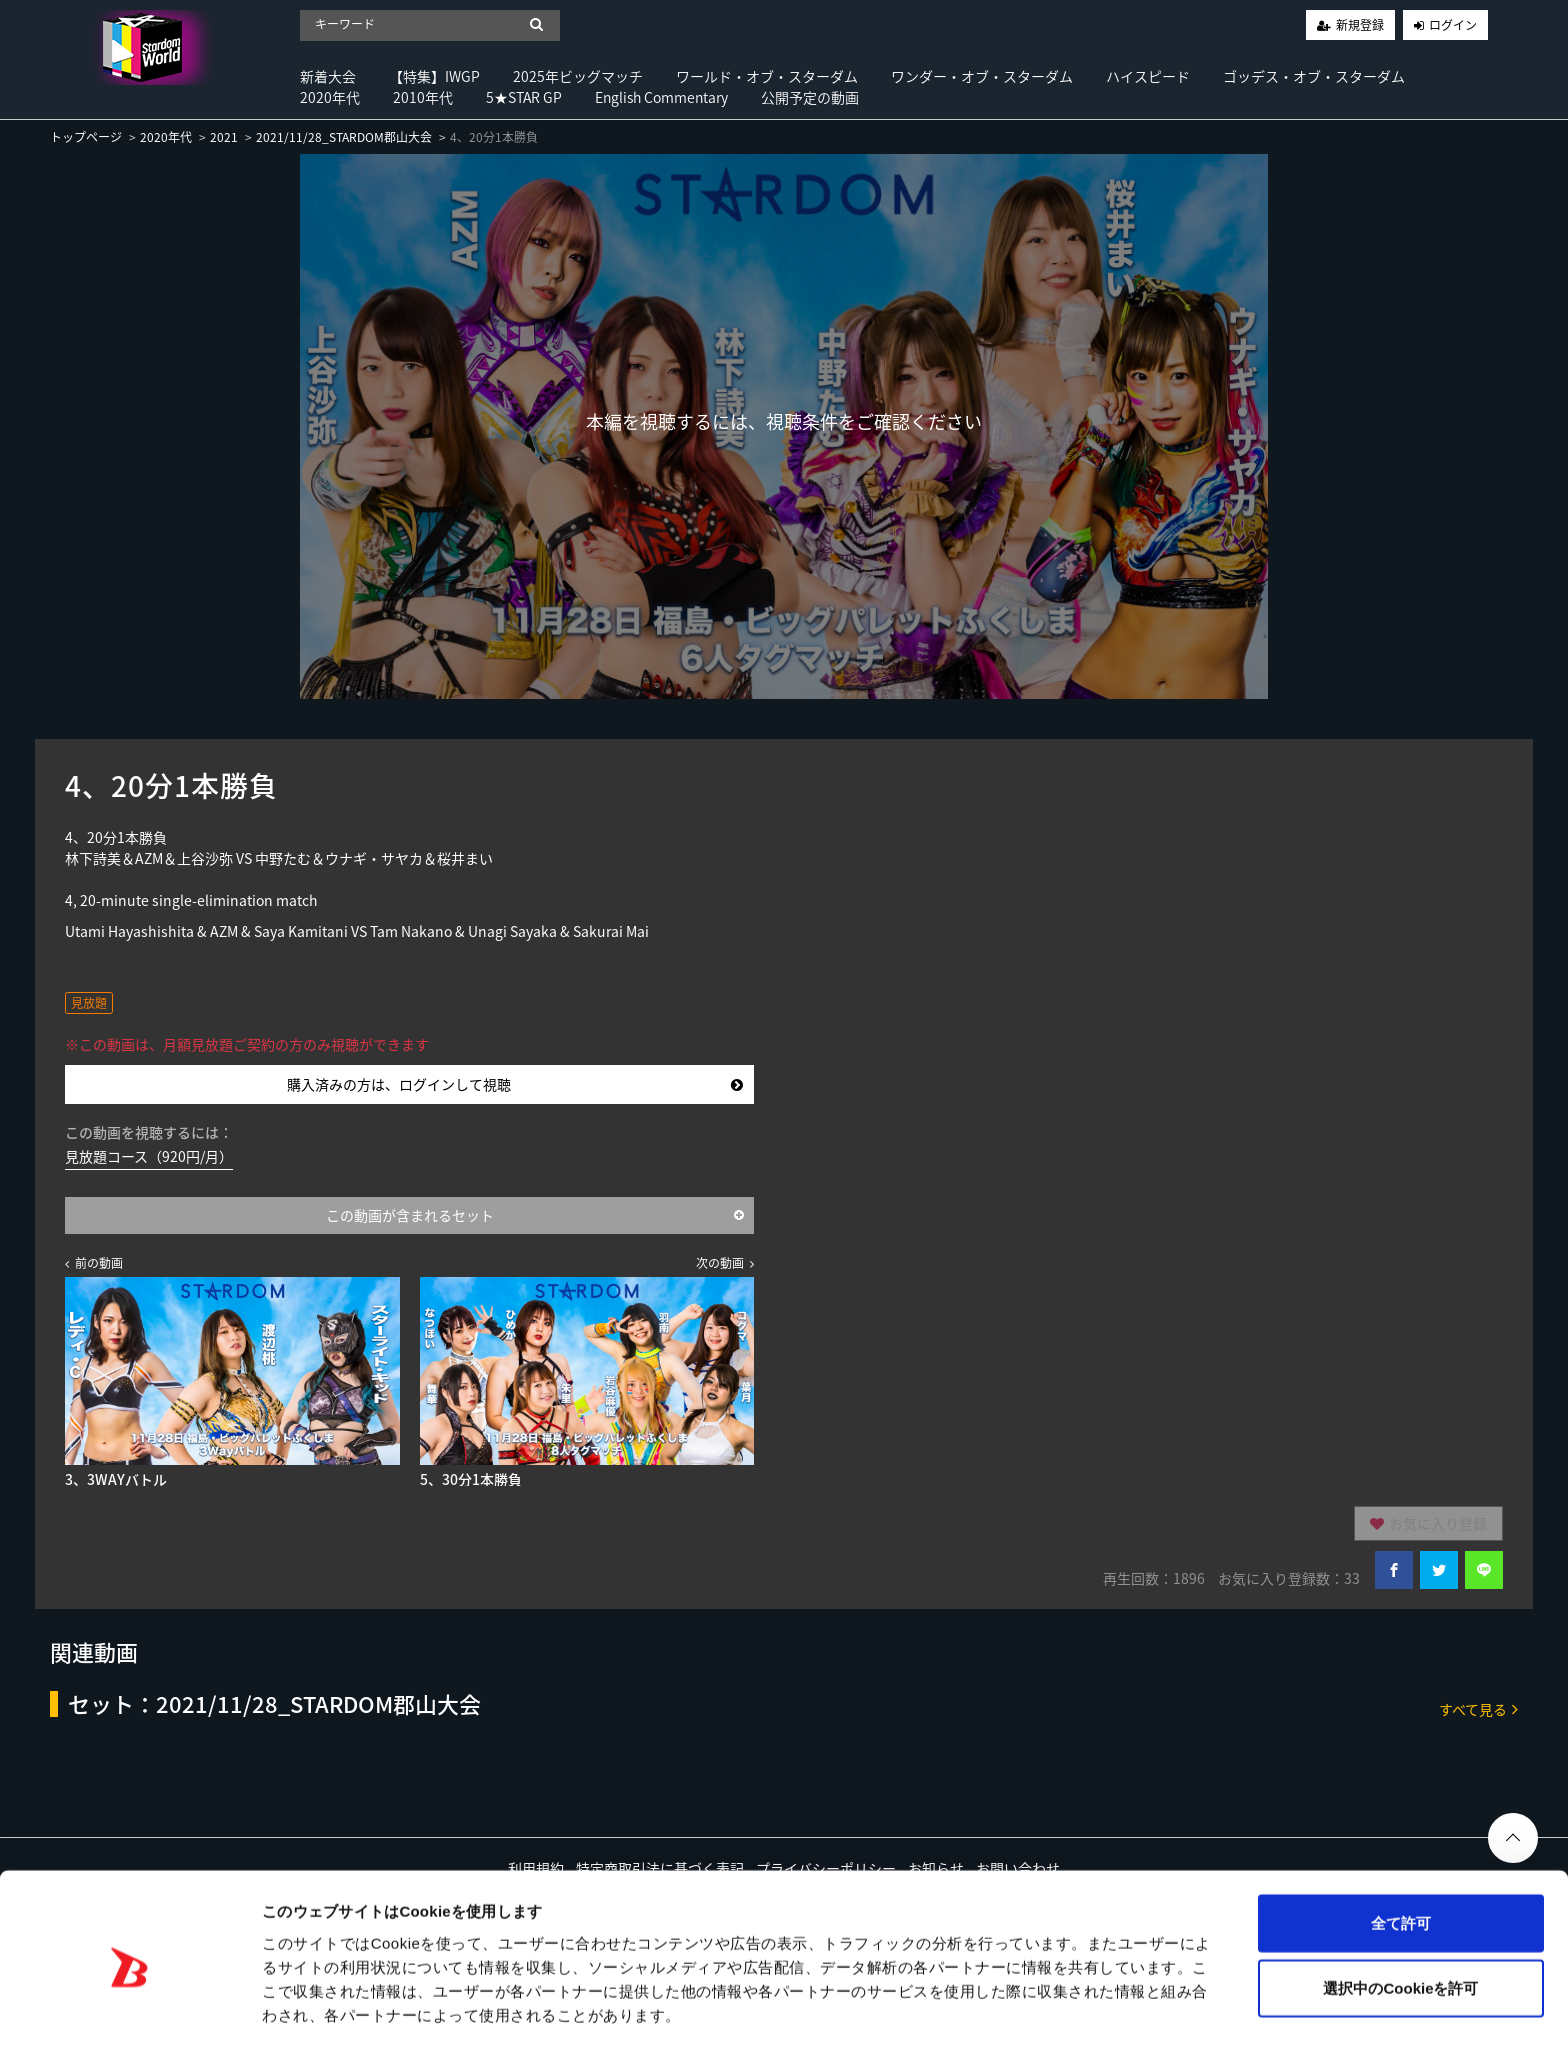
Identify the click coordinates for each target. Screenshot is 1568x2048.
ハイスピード (1148, 76)
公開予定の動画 (810, 97)
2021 (224, 137)
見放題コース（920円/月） (149, 1156)
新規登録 (1360, 25)
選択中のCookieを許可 (1400, 1917)
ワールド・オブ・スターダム (767, 76)
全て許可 (1401, 1851)
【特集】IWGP (434, 76)
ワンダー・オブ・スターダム (982, 76)
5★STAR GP (524, 97)
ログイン (1453, 25)
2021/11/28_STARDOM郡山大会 (344, 137)
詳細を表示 (965, 2008)
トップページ (86, 137)
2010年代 (423, 97)
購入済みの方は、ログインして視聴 (515, 1084)
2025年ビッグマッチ (578, 76)
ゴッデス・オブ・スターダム (1314, 76)
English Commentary (661, 97)
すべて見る (1478, 1708)
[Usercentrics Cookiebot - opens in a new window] (129, 2009)
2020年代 (330, 97)
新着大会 (328, 76)
